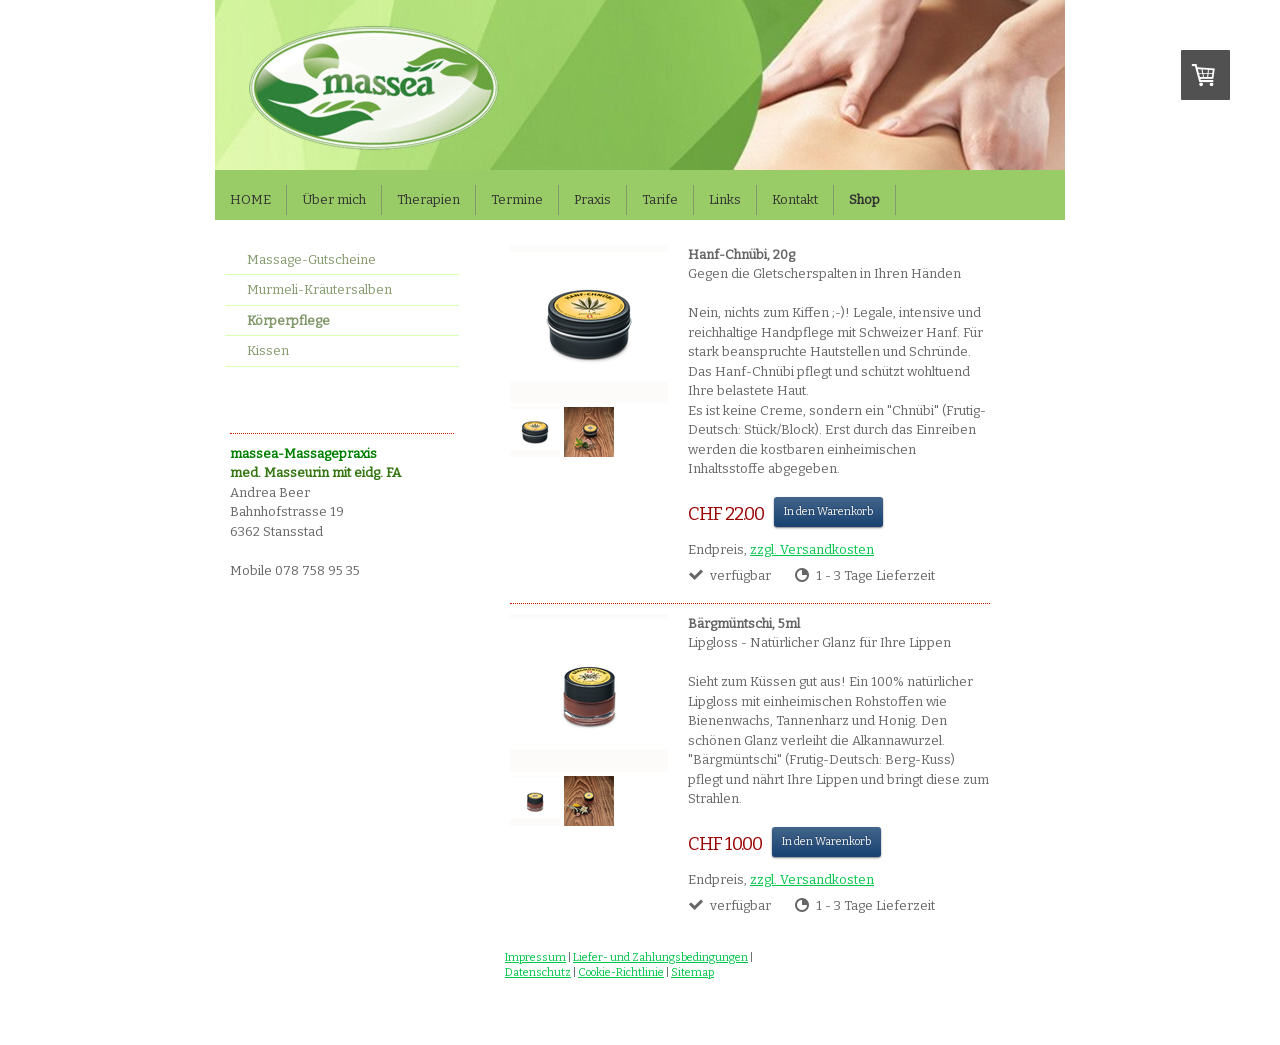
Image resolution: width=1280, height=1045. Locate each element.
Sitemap (692, 972)
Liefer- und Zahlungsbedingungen (660, 957)
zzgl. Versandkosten (812, 549)
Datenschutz (538, 972)
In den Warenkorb (828, 511)
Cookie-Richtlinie (621, 972)
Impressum (535, 957)
